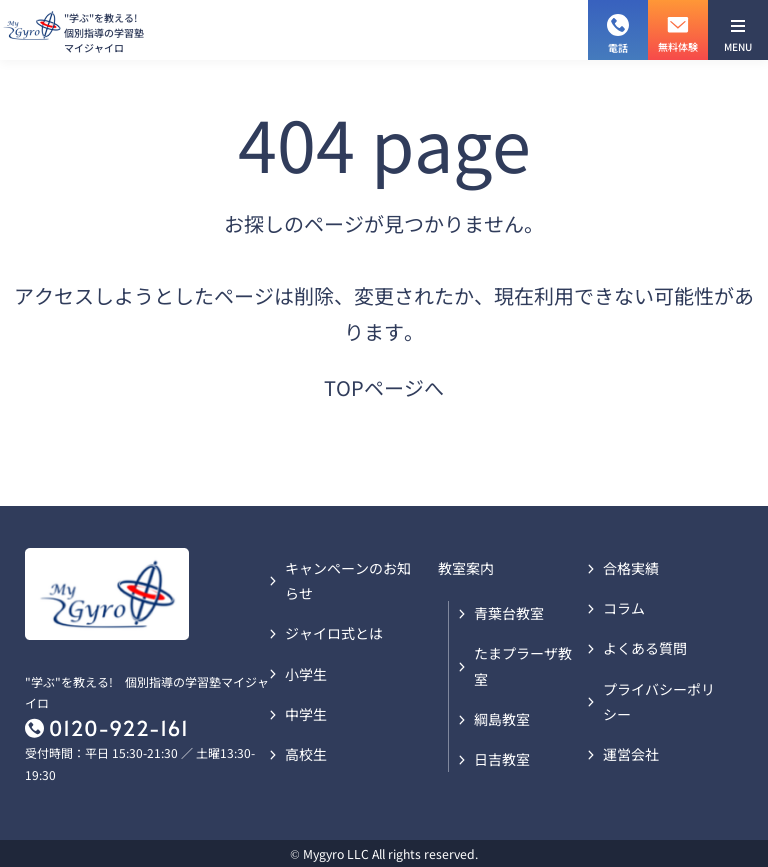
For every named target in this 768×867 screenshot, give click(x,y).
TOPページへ (384, 387)
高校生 (306, 754)
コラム (624, 608)
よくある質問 (645, 648)
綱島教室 (502, 719)
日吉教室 (502, 759)
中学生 (306, 714)
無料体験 (678, 27)
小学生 (306, 674)
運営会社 (631, 754)
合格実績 (631, 568)
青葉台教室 (509, 613)
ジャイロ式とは (334, 633)
